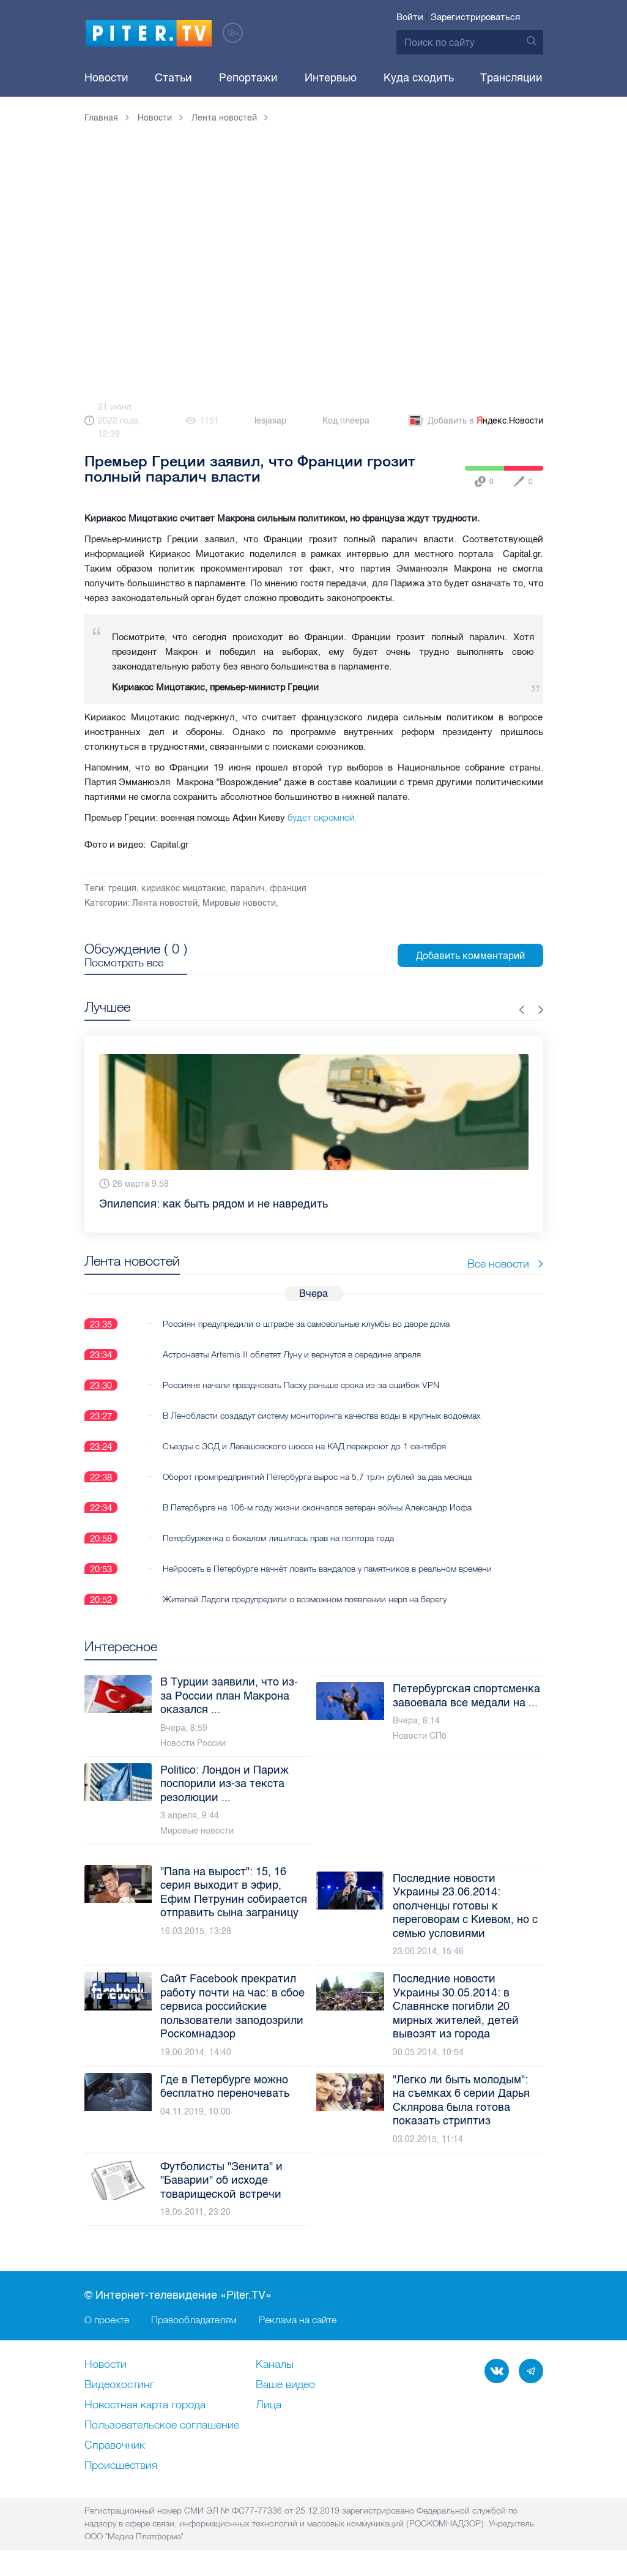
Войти (409, 17)
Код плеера (345, 421)
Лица (268, 2405)
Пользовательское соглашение (161, 2425)
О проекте (106, 2319)
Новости (106, 77)
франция (288, 888)
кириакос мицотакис (183, 888)
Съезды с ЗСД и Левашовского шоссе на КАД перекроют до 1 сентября (304, 1446)
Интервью (331, 77)
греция (122, 888)
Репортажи (248, 77)
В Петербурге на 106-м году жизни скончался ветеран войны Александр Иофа (317, 1507)
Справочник (114, 2446)
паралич (248, 888)
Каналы (275, 2365)
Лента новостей (165, 903)
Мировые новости (239, 903)
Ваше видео (285, 2385)
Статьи (173, 77)
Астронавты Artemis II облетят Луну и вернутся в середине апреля (292, 1354)
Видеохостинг (119, 2385)
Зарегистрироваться (475, 17)
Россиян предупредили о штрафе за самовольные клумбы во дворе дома (306, 1323)
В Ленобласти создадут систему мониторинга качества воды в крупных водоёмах (322, 1415)
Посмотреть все (123, 963)
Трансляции (511, 77)
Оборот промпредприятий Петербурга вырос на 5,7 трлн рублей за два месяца (317, 1476)
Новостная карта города (145, 2405)
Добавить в (474, 421)
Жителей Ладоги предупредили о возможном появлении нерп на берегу (305, 1599)
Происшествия (120, 2466)
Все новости (505, 1263)
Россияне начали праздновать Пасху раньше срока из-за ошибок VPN (301, 1385)
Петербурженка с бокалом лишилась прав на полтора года (278, 1538)
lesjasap (270, 421)
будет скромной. (322, 817)
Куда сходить (419, 77)
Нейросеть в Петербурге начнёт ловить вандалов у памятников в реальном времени (327, 1568)
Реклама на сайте (297, 2319)
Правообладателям (194, 2319)
